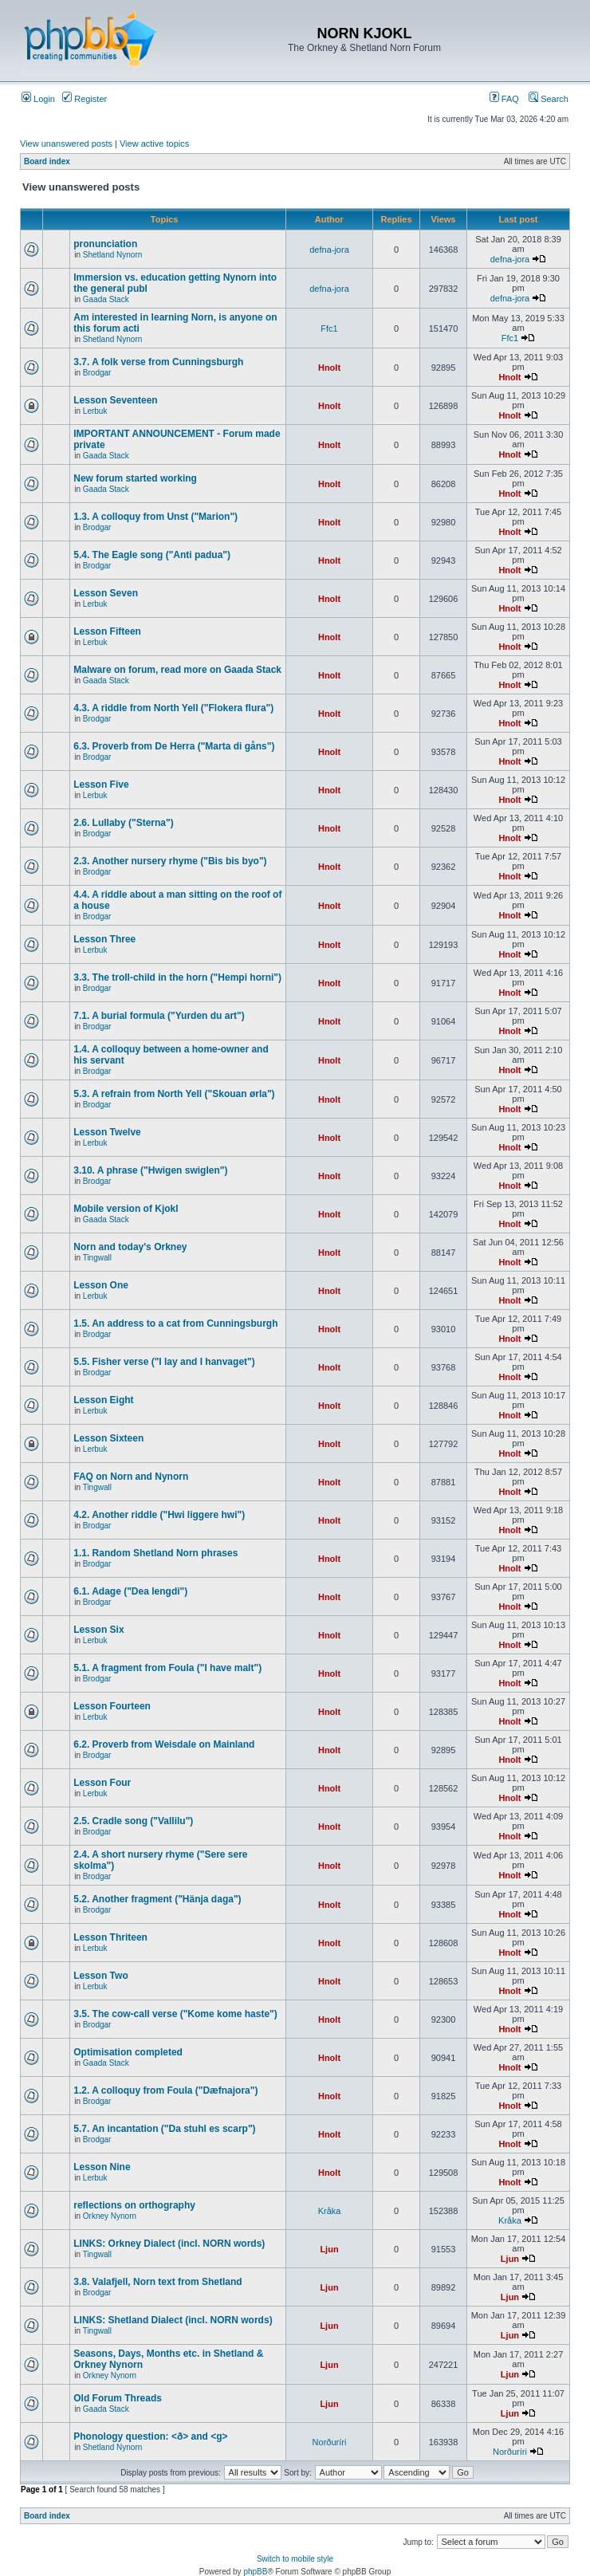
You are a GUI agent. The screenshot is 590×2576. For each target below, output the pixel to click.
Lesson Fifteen (107, 631)
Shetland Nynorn (113, 254)
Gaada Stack (106, 299)
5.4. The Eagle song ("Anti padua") (151, 554)
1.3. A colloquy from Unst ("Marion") (155, 516)
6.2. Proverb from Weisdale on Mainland (163, 1744)
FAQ (504, 99)
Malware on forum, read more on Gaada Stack (177, 669)
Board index (47, 161)
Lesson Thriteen (110, 1937)
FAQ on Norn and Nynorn (130, 1476)
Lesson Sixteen (108, 1438)
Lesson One (100, 1285)
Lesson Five (100, 784)
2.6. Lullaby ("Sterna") (123, 822)
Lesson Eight (103, 1400)
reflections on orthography (134, 2205)
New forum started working (135, 478)
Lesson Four (102, 1782)
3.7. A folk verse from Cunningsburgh (158, 362)
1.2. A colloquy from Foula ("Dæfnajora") (165, 2090)
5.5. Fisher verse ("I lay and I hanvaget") (163, 1361)
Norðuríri (330, 2442)
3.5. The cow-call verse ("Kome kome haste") (175, 2014)
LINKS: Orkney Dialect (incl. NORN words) (169, 2243)
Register (84, 99)
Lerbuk (95, 411)
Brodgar (97, 372)
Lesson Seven (105, 593)
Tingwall (97, 1257)
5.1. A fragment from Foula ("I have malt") (167, 1667)
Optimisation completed (128, 2052)
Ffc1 (329, 328)
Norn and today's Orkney (130, 1247)
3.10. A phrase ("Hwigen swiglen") (150, 1170)
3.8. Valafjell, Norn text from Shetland (157, 2281)
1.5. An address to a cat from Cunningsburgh (175, 1323)
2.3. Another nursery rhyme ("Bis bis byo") (169, 861)
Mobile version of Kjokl (125, 1208)
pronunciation (105, 244)
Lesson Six (98, 1629)
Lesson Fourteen (112, 1706)
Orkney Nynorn (109, 2216)
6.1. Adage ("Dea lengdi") (130, 1591)
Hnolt (329, 367)
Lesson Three (104, 939)
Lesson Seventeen (115, 400)
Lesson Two (100, 1975)
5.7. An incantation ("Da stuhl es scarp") (164, 2128)
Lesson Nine (101, 2167)
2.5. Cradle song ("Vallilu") (133, 1821)
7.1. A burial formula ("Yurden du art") (159, 1015)
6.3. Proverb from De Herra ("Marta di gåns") (173, 746)
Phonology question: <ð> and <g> (150, 2436)
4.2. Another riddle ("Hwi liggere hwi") (159, 1514)
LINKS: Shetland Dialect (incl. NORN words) (172, 2320)
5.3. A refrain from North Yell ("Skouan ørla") (173, 1093)
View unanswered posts (66, 143)
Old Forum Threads (117, 2398)
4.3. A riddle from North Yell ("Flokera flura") (173, 708)
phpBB (255, 2571)
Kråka (329, 2211)
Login (38, 99)
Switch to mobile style (295, 2558)
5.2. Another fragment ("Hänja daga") (157, 1899)
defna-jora (329, 249)
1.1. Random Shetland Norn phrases (155, 1553)
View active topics (154, 143)
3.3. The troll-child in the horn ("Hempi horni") (177, 977)
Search (548, 99)
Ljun (329, 2249)
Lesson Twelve (106, 1132)
